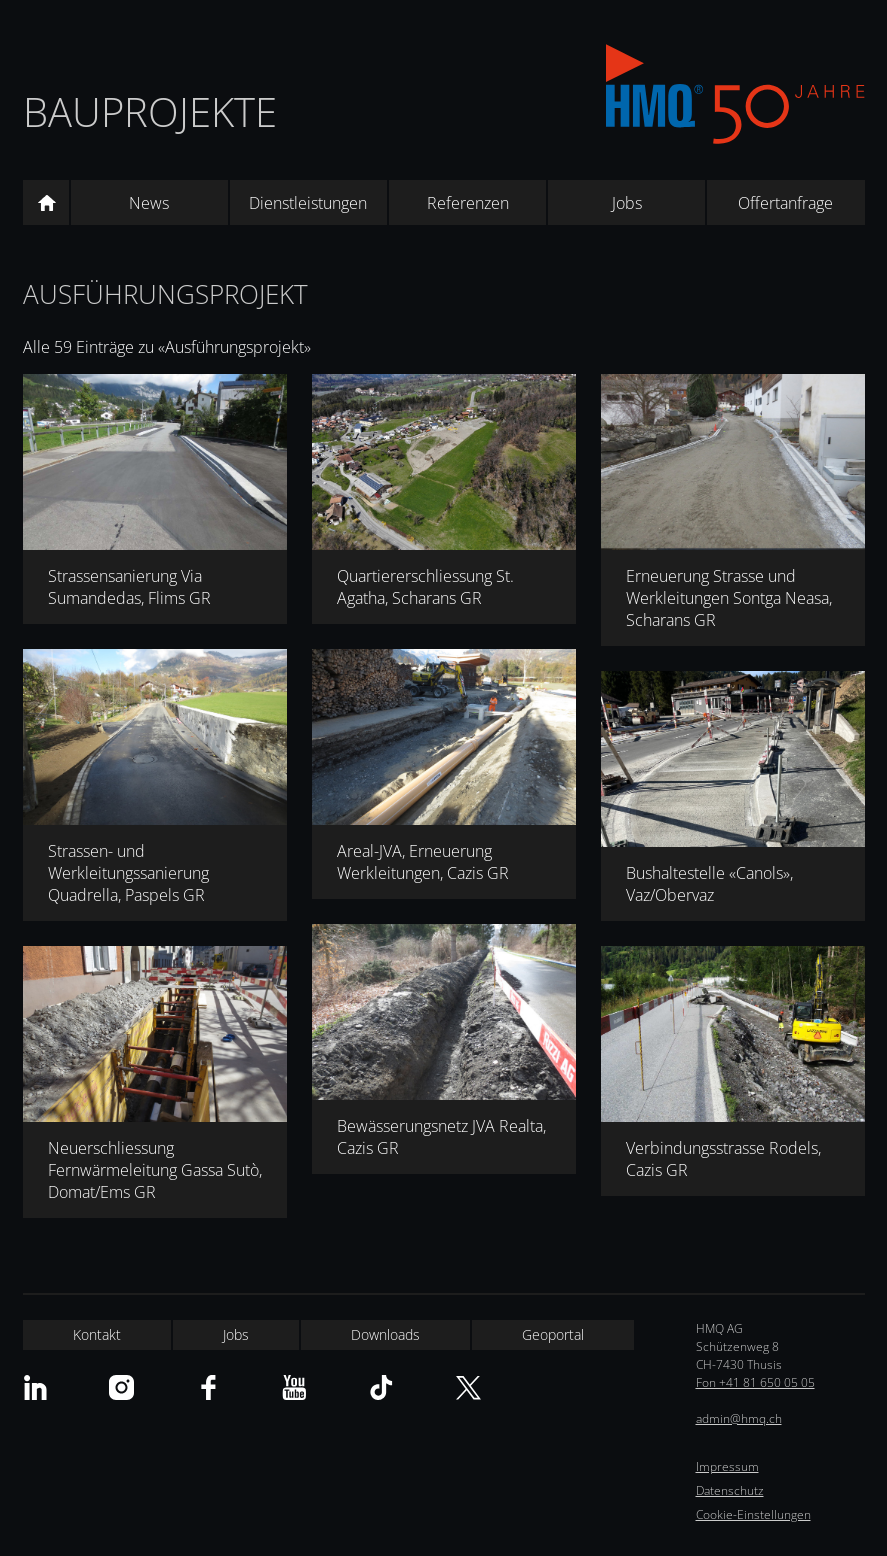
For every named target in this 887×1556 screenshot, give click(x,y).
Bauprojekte (150, 111)
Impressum (727, 1466)
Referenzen (468, 203)
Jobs (627, 203)
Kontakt (97, 1334)
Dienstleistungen (308, 203)
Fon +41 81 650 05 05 (755, 1382)
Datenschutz (730, 1490)
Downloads (385, 1334)
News (149, 203)
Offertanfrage (785, 203)
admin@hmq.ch (739, 1418)
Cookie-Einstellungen (753, 1514)
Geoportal (553, 1334)
